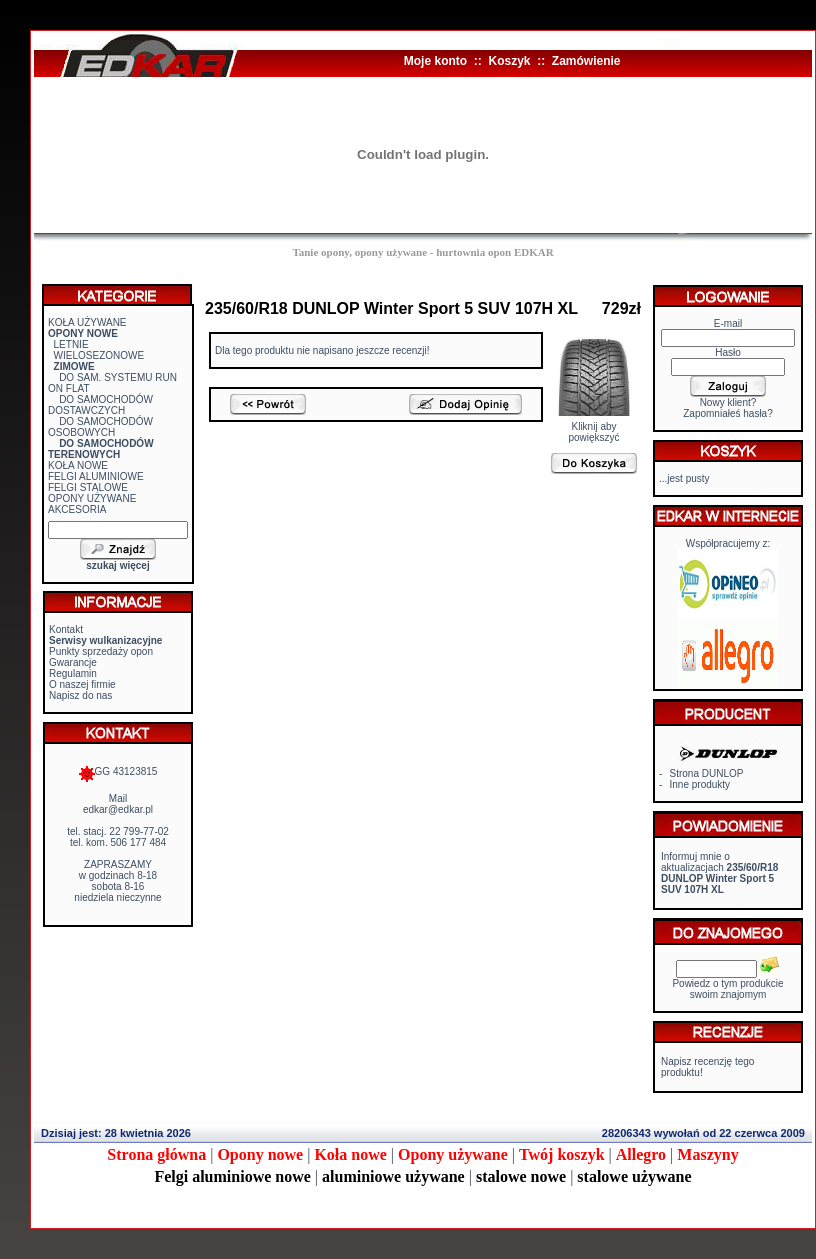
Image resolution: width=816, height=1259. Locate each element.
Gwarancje (73, 662)
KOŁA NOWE (78, 465)
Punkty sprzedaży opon (101, 651)
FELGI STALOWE (88, 487)
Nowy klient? (728, 402)
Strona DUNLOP (707, 773)
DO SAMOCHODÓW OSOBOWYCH (100, 427)
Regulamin (73, 673)
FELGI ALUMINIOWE (96, 476)
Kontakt (66, 629)
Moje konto (435, 61)
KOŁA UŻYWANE (87, 322)
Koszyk (509, 61)
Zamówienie (586, 61)
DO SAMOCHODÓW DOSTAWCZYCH (100, 405)
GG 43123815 (118, 771)
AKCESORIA (77, 509)
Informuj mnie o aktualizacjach (719, 873)
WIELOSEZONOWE (99, 355)
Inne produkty (700, 784)
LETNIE (71, 344)
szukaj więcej (117, 565)
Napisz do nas (80, 695)
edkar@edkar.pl (118, 809)
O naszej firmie (82, 684)
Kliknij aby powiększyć (594, 427)
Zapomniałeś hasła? (728, 413)
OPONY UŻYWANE (92, 498)
